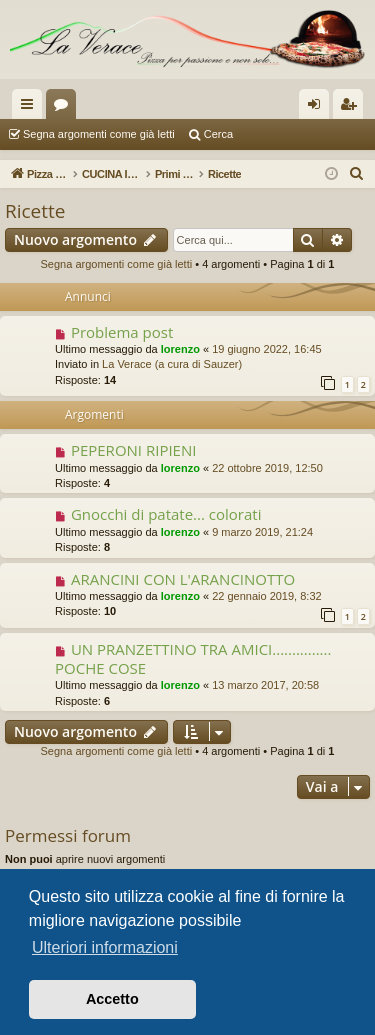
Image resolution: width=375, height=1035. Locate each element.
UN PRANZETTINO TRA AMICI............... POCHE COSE (193, 658)
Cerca (218, 134)
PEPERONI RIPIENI (134, 450)
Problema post (122, 332)
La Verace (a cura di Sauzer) (172, 364)
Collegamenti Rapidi (31, 108)
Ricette (35, 211)
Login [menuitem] (318, 108)
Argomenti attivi (282, 134)
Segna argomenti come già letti (99, 134)
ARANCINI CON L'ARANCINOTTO (183, 579)
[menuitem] (357, 174)
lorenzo (180, 349)
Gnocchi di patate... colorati (166, 514)
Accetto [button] (112, 999)
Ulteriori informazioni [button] (105, 947)
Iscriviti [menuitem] (352, 108)
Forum (65, 108)
